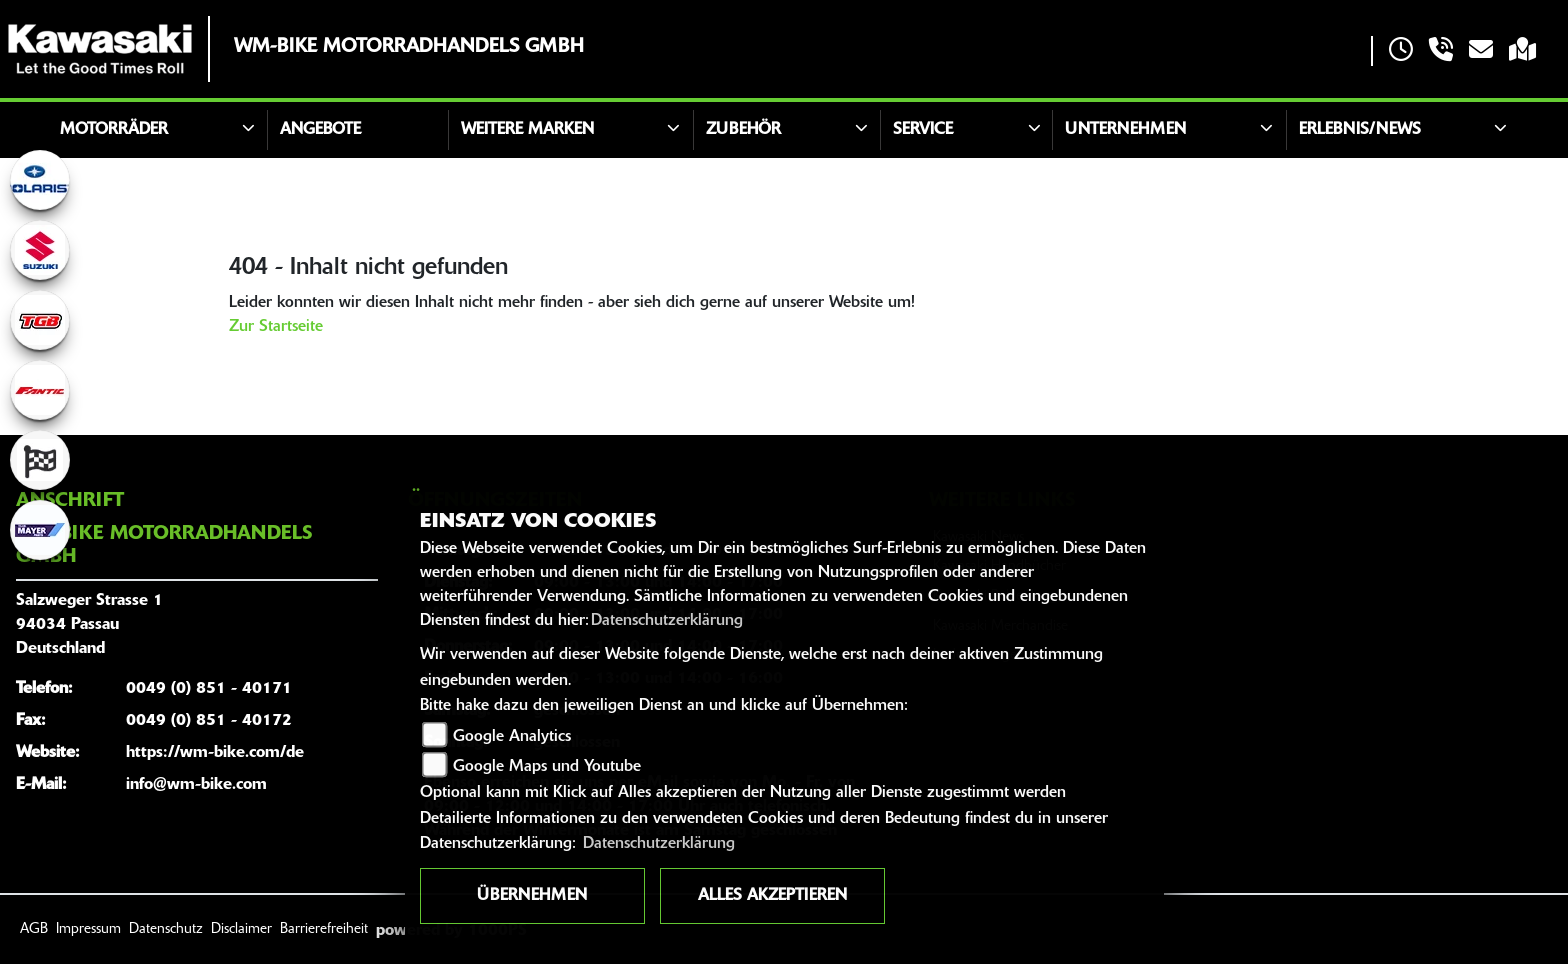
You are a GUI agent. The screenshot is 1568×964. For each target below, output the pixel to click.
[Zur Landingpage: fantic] (40, 390)
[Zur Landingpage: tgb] (40, 320)
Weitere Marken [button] (527, 130)
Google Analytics (512, 737)
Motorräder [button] (114, 130)
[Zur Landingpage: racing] (40, 460)
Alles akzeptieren (772, 896)
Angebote (320, 130)
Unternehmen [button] (1125, 130)
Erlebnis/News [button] (1360, 130)
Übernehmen (532, 896)
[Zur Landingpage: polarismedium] (40, 180)
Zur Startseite (276, 327)
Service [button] (923, 130)
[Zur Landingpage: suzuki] (40, 250)
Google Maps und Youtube (547, 767)
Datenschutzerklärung (667, 621)
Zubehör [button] (743, 130)
